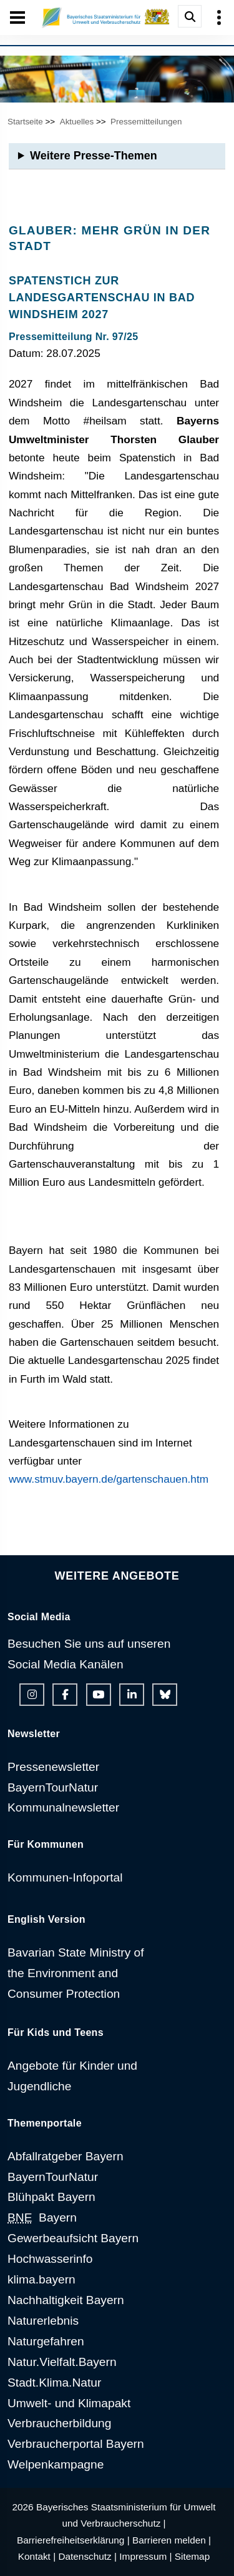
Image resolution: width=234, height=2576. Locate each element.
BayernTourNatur (52, 1787)
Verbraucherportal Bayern (75, 2443)
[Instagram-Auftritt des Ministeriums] (31, 1694)
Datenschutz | (87, 2556)
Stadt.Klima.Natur (54, 2382)
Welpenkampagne (55, 2464)
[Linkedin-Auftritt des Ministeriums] (131, 1694)
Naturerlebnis (43, 2320)
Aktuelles (77, 121)
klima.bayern (41, 2279)
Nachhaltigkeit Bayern (65, 2300)
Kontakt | (37, 2556)
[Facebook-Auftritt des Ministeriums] (64, 1694)
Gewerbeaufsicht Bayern (73, 2238)
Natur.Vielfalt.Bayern (62, 2361)
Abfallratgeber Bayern (65, 2156)
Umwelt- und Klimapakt (68, 2403)
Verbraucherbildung (59, 2423)
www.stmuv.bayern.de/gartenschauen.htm (108, 1479)
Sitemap (192, 2556)
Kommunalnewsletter (63, 1807)
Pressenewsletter (53, 1766)
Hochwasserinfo (50, 2258)
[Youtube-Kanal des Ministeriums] (98, 1694)
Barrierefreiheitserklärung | (73, 2540)
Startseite (25, 121)
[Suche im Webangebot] (190, 16)
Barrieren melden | (171, 2540)
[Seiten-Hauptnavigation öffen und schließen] (17, 18)
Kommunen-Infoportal (65, 1877)
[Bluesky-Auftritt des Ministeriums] (164, 1694)
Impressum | (145, 2556)
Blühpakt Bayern (51, 2196)
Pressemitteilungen (146, 121)
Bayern (42, 2217)
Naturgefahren (45, 2341)
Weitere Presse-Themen (93, 155)
